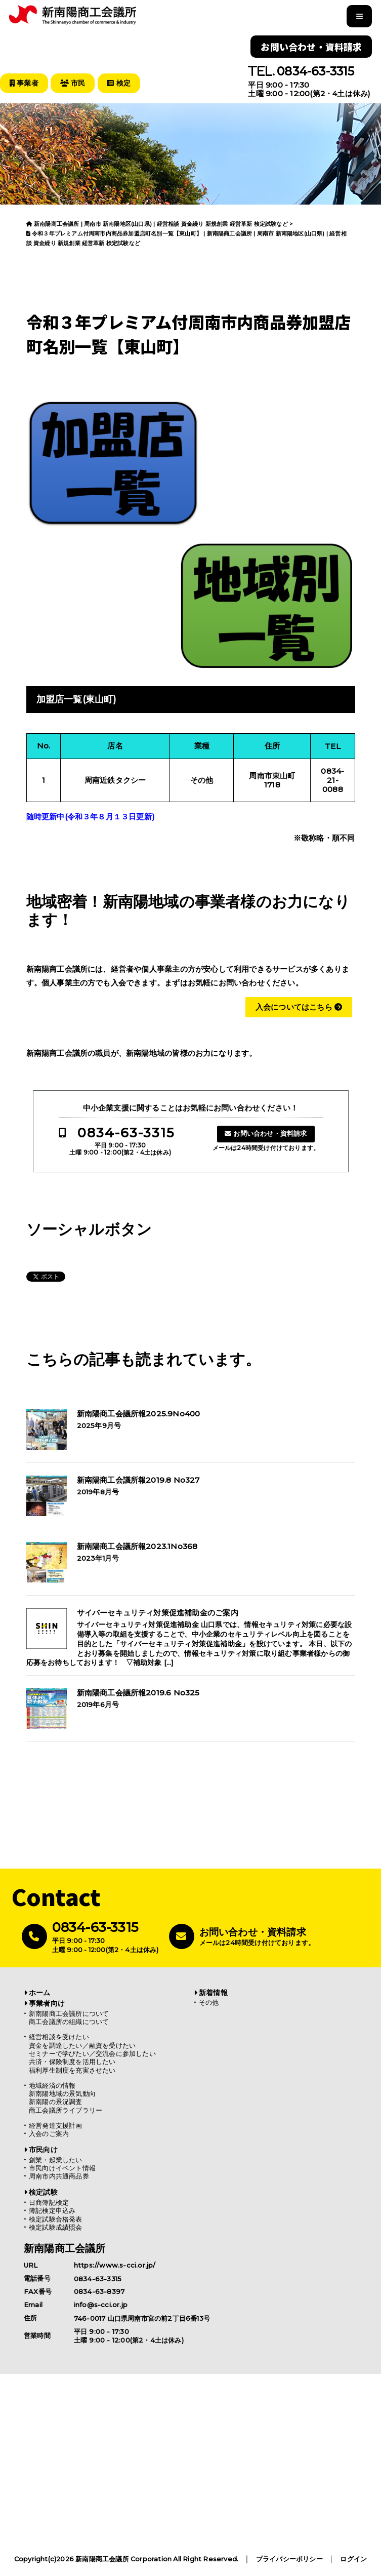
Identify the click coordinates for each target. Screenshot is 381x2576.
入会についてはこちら (299, 1006)
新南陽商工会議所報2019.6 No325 (138, 1692)
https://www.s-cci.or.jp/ (115, 2265)
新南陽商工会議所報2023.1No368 (137, 1546)
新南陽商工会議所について (69, 2013)
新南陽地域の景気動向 (62, 2093)
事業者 (24, 83)
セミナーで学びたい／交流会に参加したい (92, 2053)
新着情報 (213, 1992)
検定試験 (43, 2192)
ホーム (40, 1992)
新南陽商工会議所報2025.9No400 (138, 1413)
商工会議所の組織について (69, 2021)
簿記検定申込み (52, 2210)
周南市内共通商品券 (59, 2175)
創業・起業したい (55, 2159)
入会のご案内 (49, 2133)
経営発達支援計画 (55, 2125)
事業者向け (47, 2003)
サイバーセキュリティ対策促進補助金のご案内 (157, 1612)
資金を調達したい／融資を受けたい (82, 2045)
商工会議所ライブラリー (65, 2110)
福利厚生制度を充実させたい (72, 2070)
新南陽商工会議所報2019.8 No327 (138, 1479)
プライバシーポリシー (289, 2559)
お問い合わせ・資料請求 (311, 46)
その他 (209, 2002)
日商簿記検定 (49, 2202)
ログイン (353, 2559)
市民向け (43, 2149)
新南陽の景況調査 (55, 2101)
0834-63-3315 (315, 71)
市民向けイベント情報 (62, 2167)
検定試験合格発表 (55, 2219)
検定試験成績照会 (55, 2227)
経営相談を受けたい (59, 2036)
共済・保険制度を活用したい (72, 2061)
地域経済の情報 (52, 2085)
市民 (74, 83)
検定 (122, 83)
